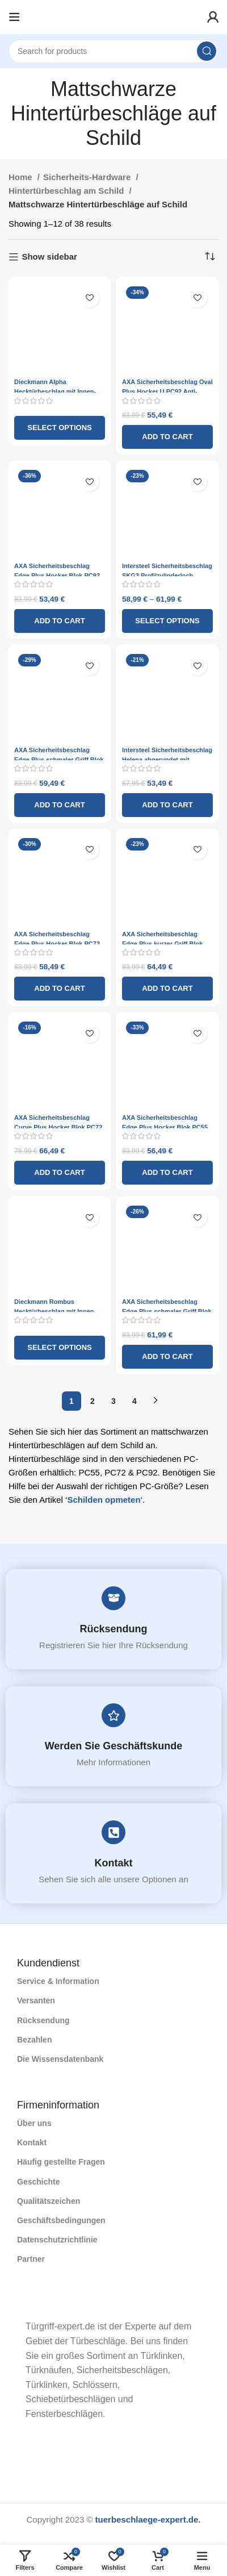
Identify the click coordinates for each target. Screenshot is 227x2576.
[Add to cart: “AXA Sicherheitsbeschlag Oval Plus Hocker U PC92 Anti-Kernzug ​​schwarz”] (167, 437)
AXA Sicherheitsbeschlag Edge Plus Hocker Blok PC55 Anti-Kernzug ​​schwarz (165, 1127)
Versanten (36, 2000)
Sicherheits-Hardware (88, 177)
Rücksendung (114, 1629)
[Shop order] (209, 256)
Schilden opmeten (103, 1499)
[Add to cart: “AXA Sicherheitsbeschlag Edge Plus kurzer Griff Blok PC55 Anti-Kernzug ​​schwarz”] (167, 989)
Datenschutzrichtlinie (57, 2239)
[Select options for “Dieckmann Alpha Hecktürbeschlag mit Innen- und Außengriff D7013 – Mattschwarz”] (59, 428)
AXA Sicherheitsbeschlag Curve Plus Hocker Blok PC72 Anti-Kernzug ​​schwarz (58, 1127)
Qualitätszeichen (48, 2201)
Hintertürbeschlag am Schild (68, 190)
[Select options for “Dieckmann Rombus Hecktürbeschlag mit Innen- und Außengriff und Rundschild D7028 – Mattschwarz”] (59, 1348)
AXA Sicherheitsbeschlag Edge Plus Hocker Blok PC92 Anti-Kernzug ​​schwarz (57, 575)
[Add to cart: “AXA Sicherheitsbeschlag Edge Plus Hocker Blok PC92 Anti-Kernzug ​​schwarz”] (59, 621)
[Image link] (17, 2303)
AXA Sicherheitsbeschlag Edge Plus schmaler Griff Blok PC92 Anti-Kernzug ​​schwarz (59, 760)
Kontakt (114, 1863)
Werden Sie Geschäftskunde (114, 1746)
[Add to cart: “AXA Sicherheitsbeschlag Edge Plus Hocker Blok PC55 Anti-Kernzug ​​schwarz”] (167, 1173)
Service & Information (58, 1981)
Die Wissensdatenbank (60, 2059)
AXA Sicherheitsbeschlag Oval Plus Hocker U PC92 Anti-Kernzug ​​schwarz (167, 391)
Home (22, 177)
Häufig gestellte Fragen (61, 2161)
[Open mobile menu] (14, 17)
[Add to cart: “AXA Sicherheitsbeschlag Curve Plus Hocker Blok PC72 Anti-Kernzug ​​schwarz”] (59, 1173)
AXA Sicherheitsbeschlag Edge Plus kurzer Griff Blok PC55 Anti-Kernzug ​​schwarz (163, 944)
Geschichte (38, 2181)
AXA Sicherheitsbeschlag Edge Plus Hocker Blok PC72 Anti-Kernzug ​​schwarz (57, 944)
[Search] (113, 51)
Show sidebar (49, 256)
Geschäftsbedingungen (61, 2220)
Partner (31, 2259)
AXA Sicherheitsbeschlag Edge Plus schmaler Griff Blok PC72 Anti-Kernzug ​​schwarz (167, 1311)
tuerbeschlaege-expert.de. (148, 2519)
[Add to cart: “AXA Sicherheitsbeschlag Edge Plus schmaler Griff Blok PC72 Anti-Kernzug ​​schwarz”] (167, 1357)
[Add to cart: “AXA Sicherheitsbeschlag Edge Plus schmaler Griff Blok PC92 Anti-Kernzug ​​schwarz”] (59, 805)
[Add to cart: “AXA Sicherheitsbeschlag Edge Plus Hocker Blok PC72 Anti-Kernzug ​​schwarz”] (59, 989)
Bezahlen (34, 2039)
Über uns (34, 2123)
